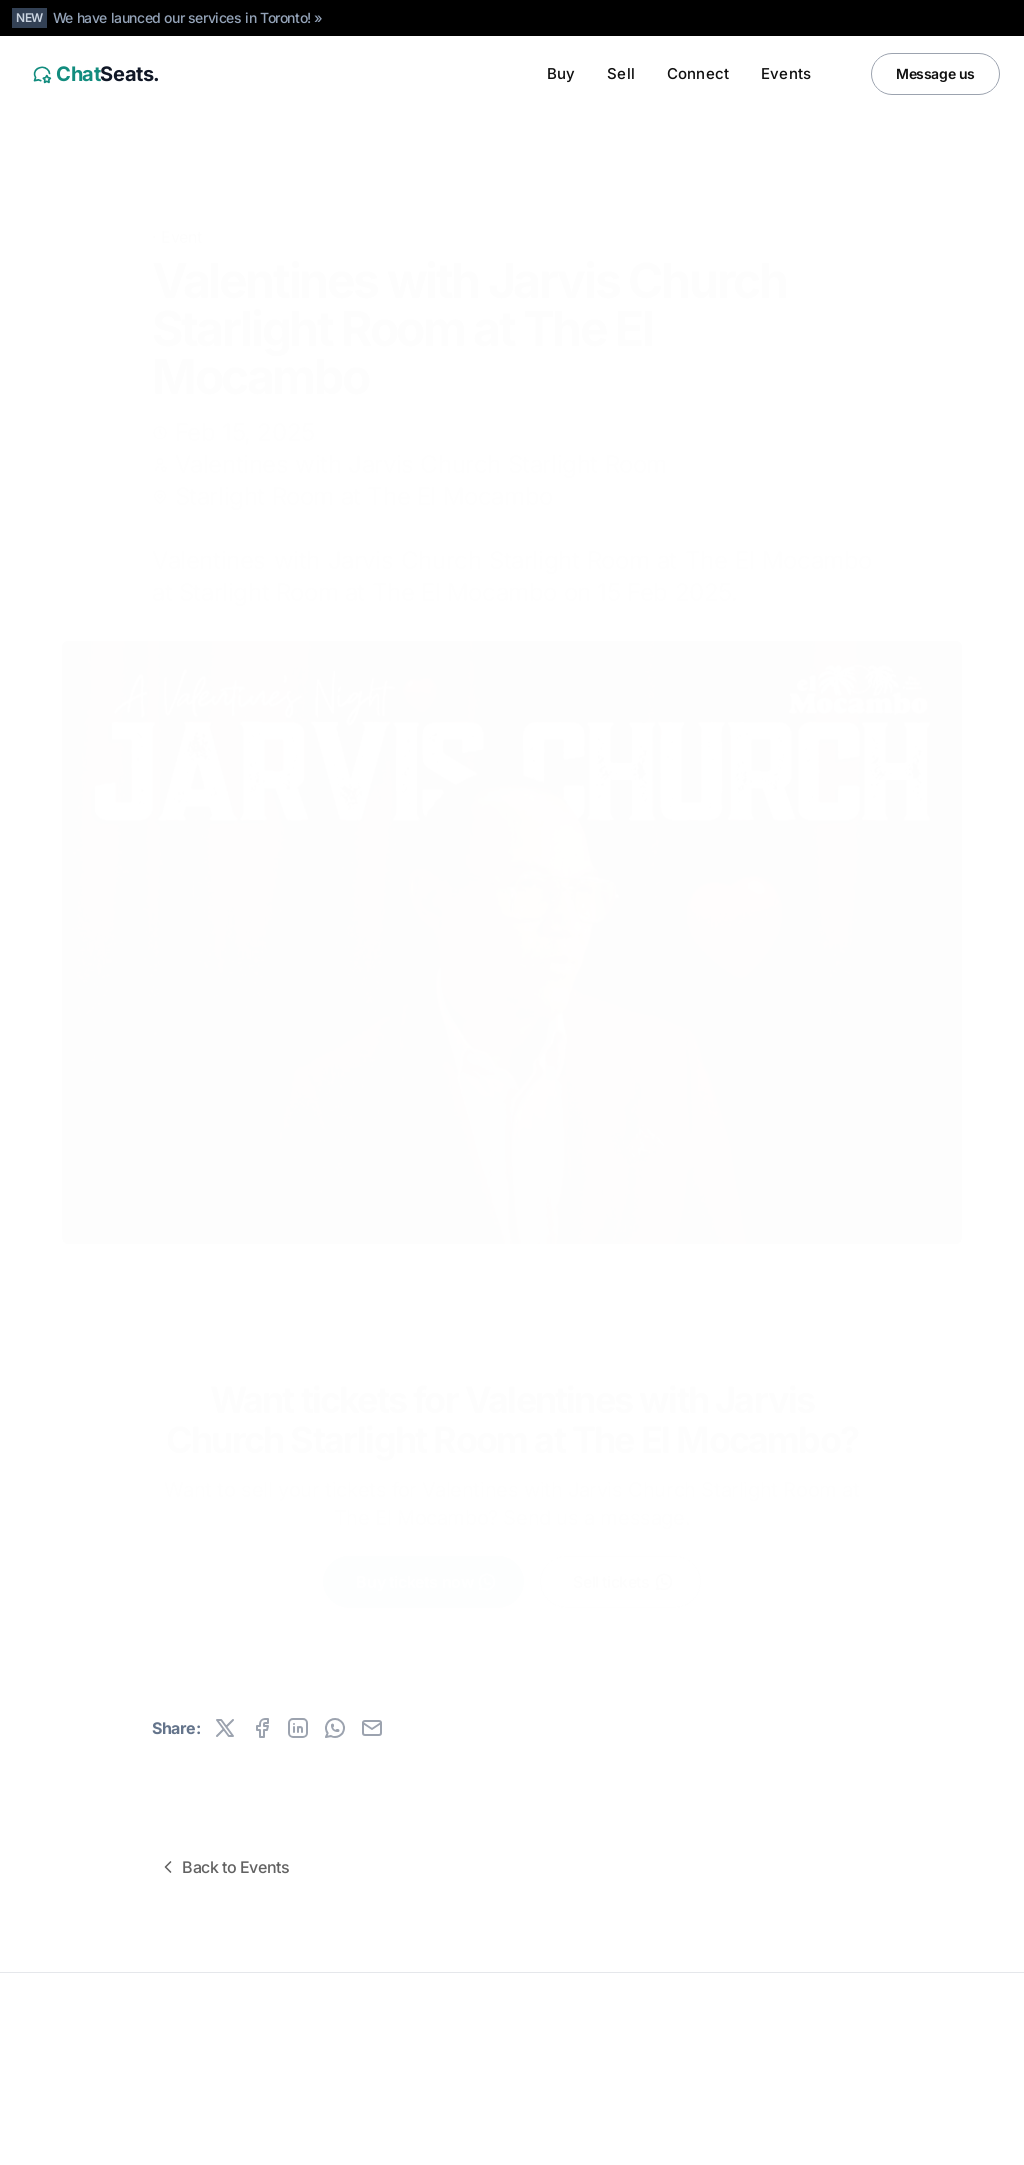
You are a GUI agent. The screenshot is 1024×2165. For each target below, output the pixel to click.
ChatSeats (72, 2026)
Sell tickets (623, 1566)
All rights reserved (79, 2057)
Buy (561, 73)
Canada (151, 2135)
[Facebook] (980, 2136)
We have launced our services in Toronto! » (188, 17)
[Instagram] (940, 2136)
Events (786, 73)
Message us (935, 73)
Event (181, 206)
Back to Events (223, 1867)
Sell (621, 73)
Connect (698, 73)
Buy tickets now (426, 1566)
